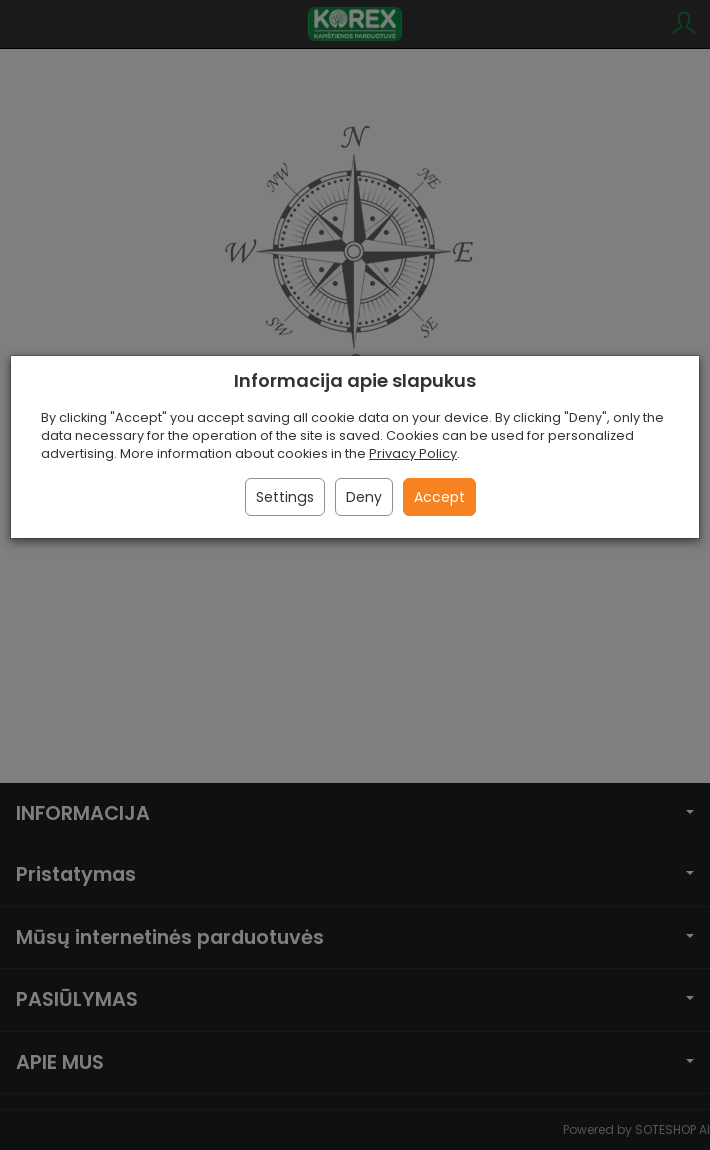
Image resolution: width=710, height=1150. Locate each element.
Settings (285, 497)
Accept (439, 497)
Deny (364, 497)
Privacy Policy (413, 453)
